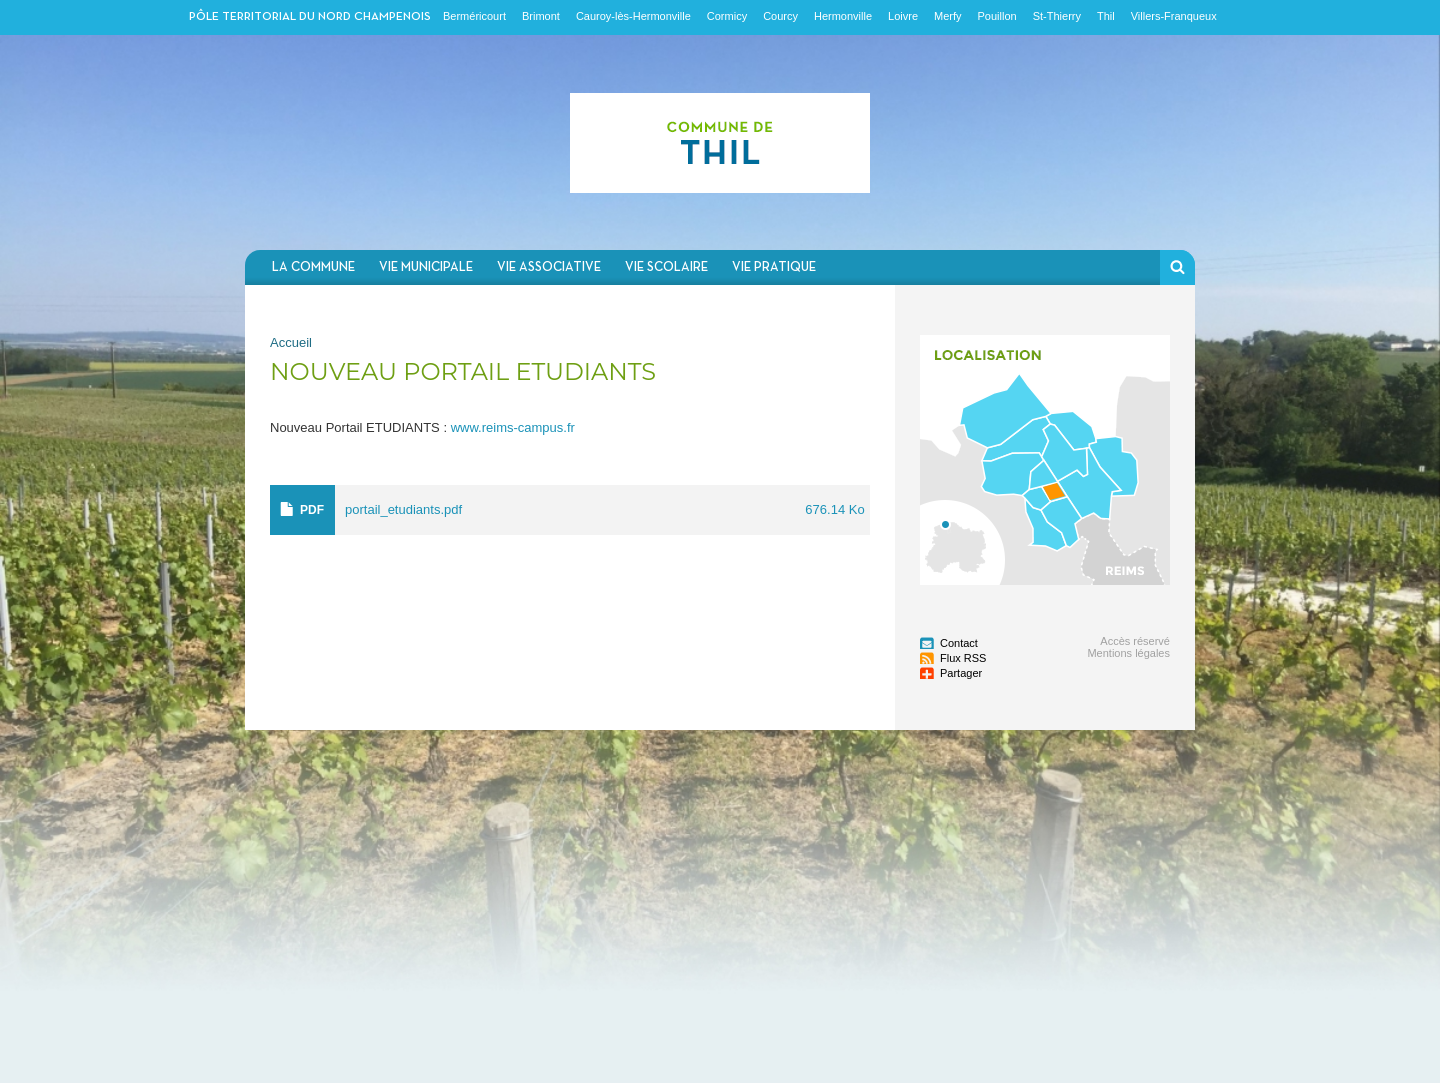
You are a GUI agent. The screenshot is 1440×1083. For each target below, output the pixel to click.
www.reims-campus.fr (513, 427)
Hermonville (843, 16)
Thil (1106, 16)
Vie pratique (774, 267)
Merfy (948, 16)
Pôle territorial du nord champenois (310, 17)
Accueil (291, 342)
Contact (959, 643)
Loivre (903, 16)
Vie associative (549, 267)
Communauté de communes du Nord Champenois (720, 142)
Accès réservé (1135, 641)
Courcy (780, 16)
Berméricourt (474, 16)
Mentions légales (1128, 653)
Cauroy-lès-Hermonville (633, 16)
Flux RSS (963, 658)
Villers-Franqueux (1174, 16)
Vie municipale (426, 267)
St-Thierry (1057, 16)
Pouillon (997, 16)
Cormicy (727, 16)
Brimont (541, 16)
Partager (961, 673)
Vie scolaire (666, 267)
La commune (313, 267)
